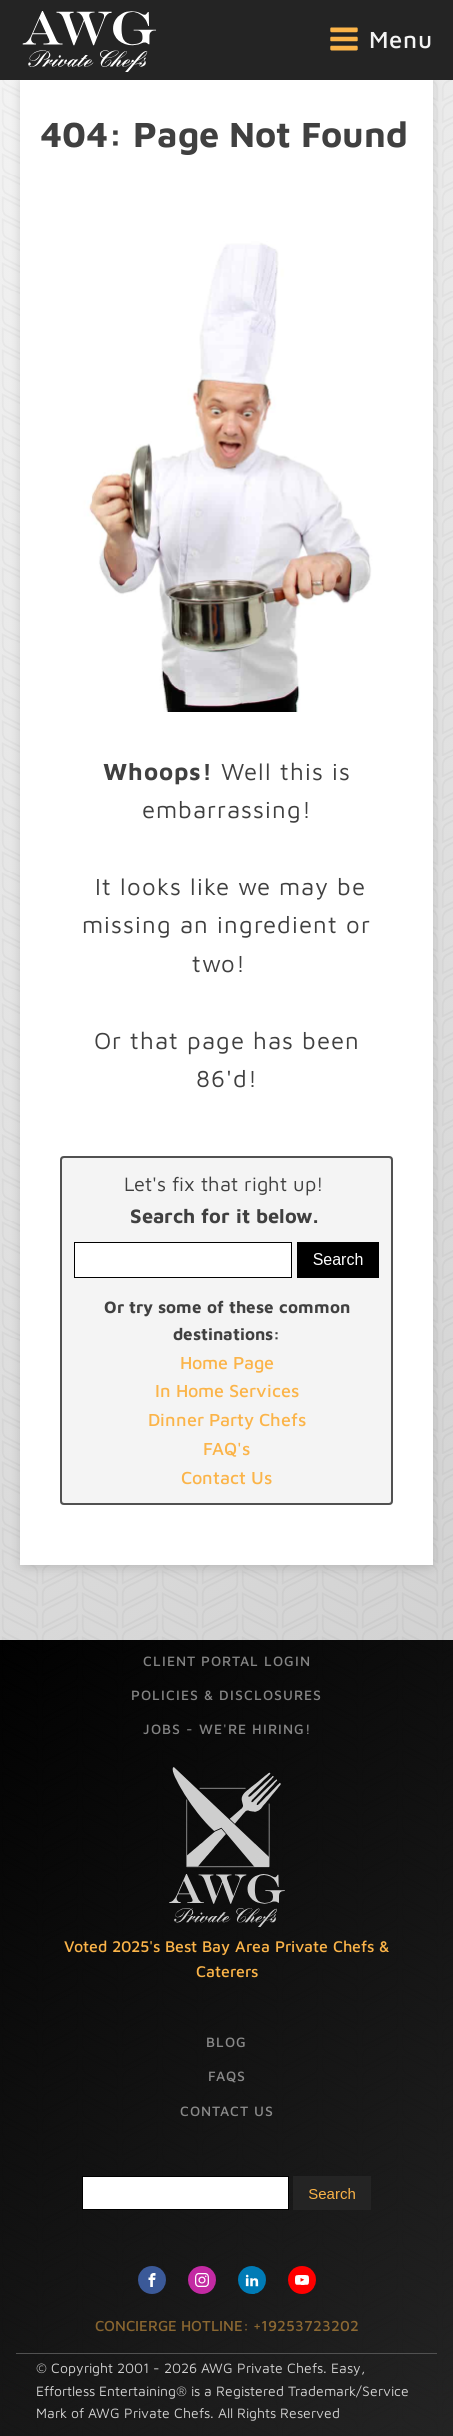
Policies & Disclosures (226, 1694)
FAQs (227, 2075)
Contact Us (226, 1477)
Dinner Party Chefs (227, 1419)
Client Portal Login (227, 1660)
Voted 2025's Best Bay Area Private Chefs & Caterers (227, 1959)
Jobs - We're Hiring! (227, 1728)
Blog (226, 2041)
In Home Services (227, 1390)
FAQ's (226, 1448)
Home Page (227, 1362)
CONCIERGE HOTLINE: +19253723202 (227, 2325)
